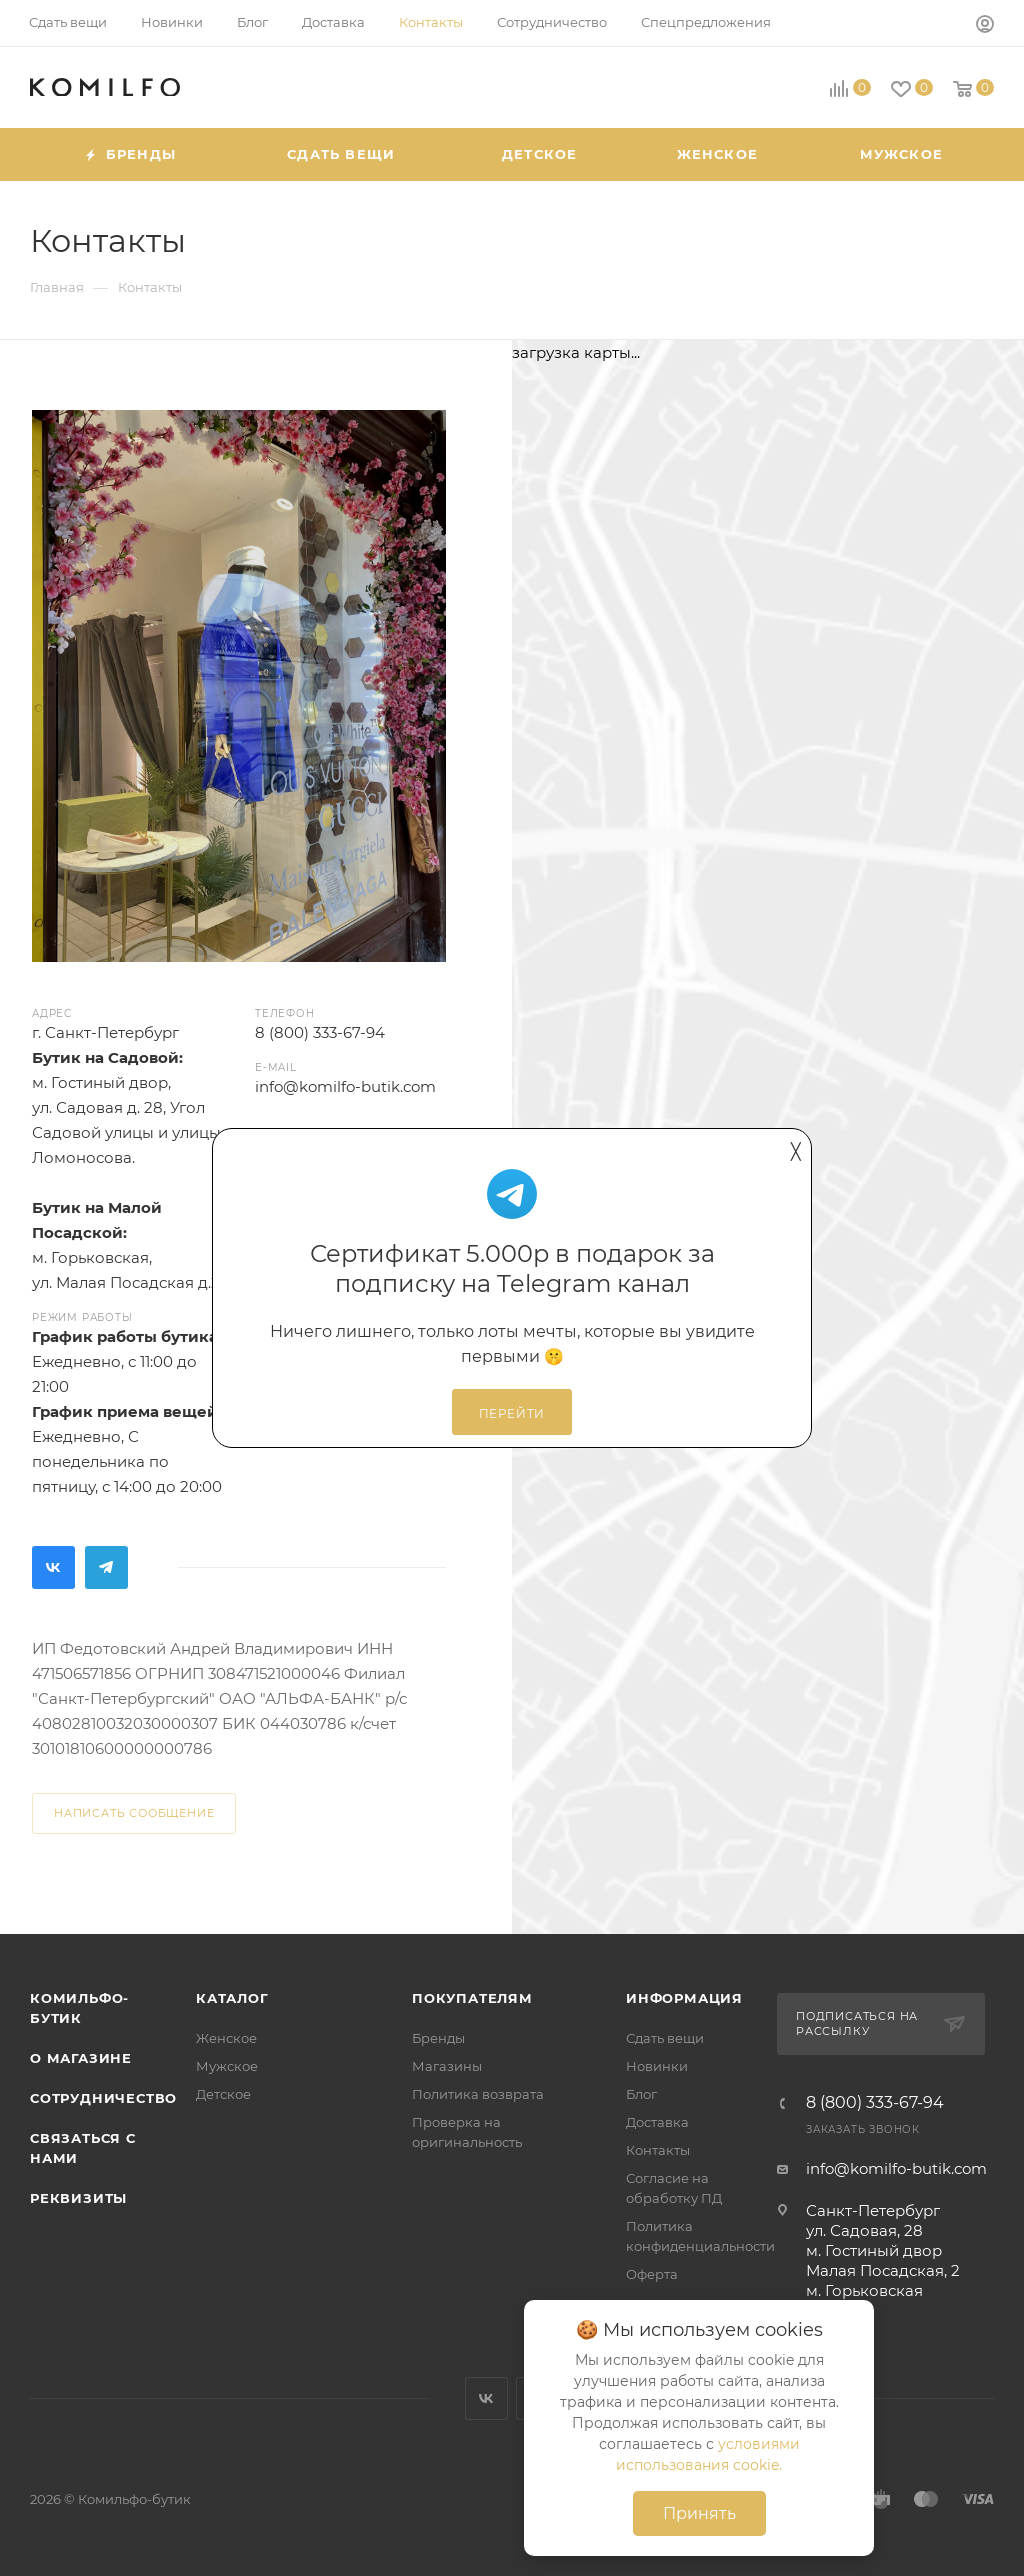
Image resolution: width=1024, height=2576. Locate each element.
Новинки (657, 2066)
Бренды (438, 2038)
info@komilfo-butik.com (896, 2168)
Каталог (232, 1998)
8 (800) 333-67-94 (875, 2103)
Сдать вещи (665, 2038)
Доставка (657, 2122)
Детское (223, 2094)
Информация (684, 1998)
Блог (641, 2094)
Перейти (512, 1414)
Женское (226, 2038)
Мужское (227, 2066)
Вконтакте (53, 1567)
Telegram (106, 1567)
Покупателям (472, 1998)
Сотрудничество (103, 2098)
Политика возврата (478, 2094)
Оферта (652, 2274)
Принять (699, 2513)
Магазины (447, 2066)
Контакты (658, 2150)
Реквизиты (78, 2198)
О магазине (81, 2058)
